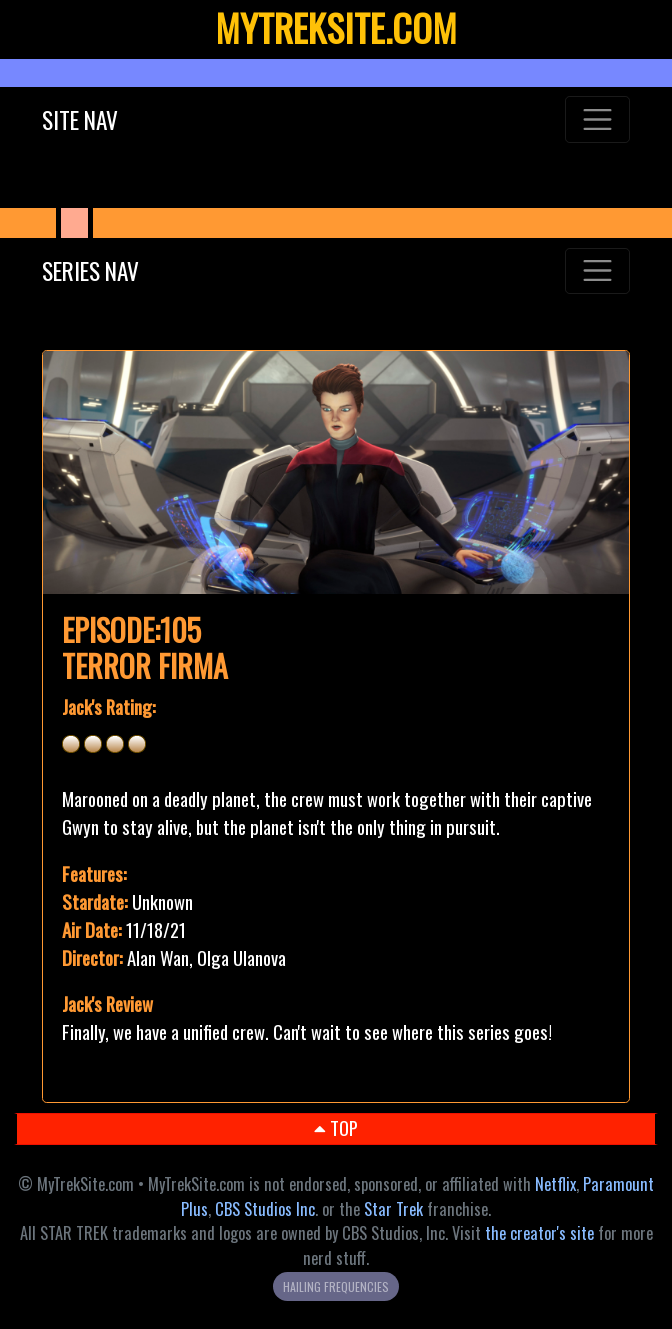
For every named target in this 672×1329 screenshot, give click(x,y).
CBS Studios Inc (265, 1209)
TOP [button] (336, 1127)
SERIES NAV (90, 270)
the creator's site (539, 1233)
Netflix (555, 1184)
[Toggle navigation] (597, 119)
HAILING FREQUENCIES (336, 1286)
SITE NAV (80, 119)
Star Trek (393, 1209)
